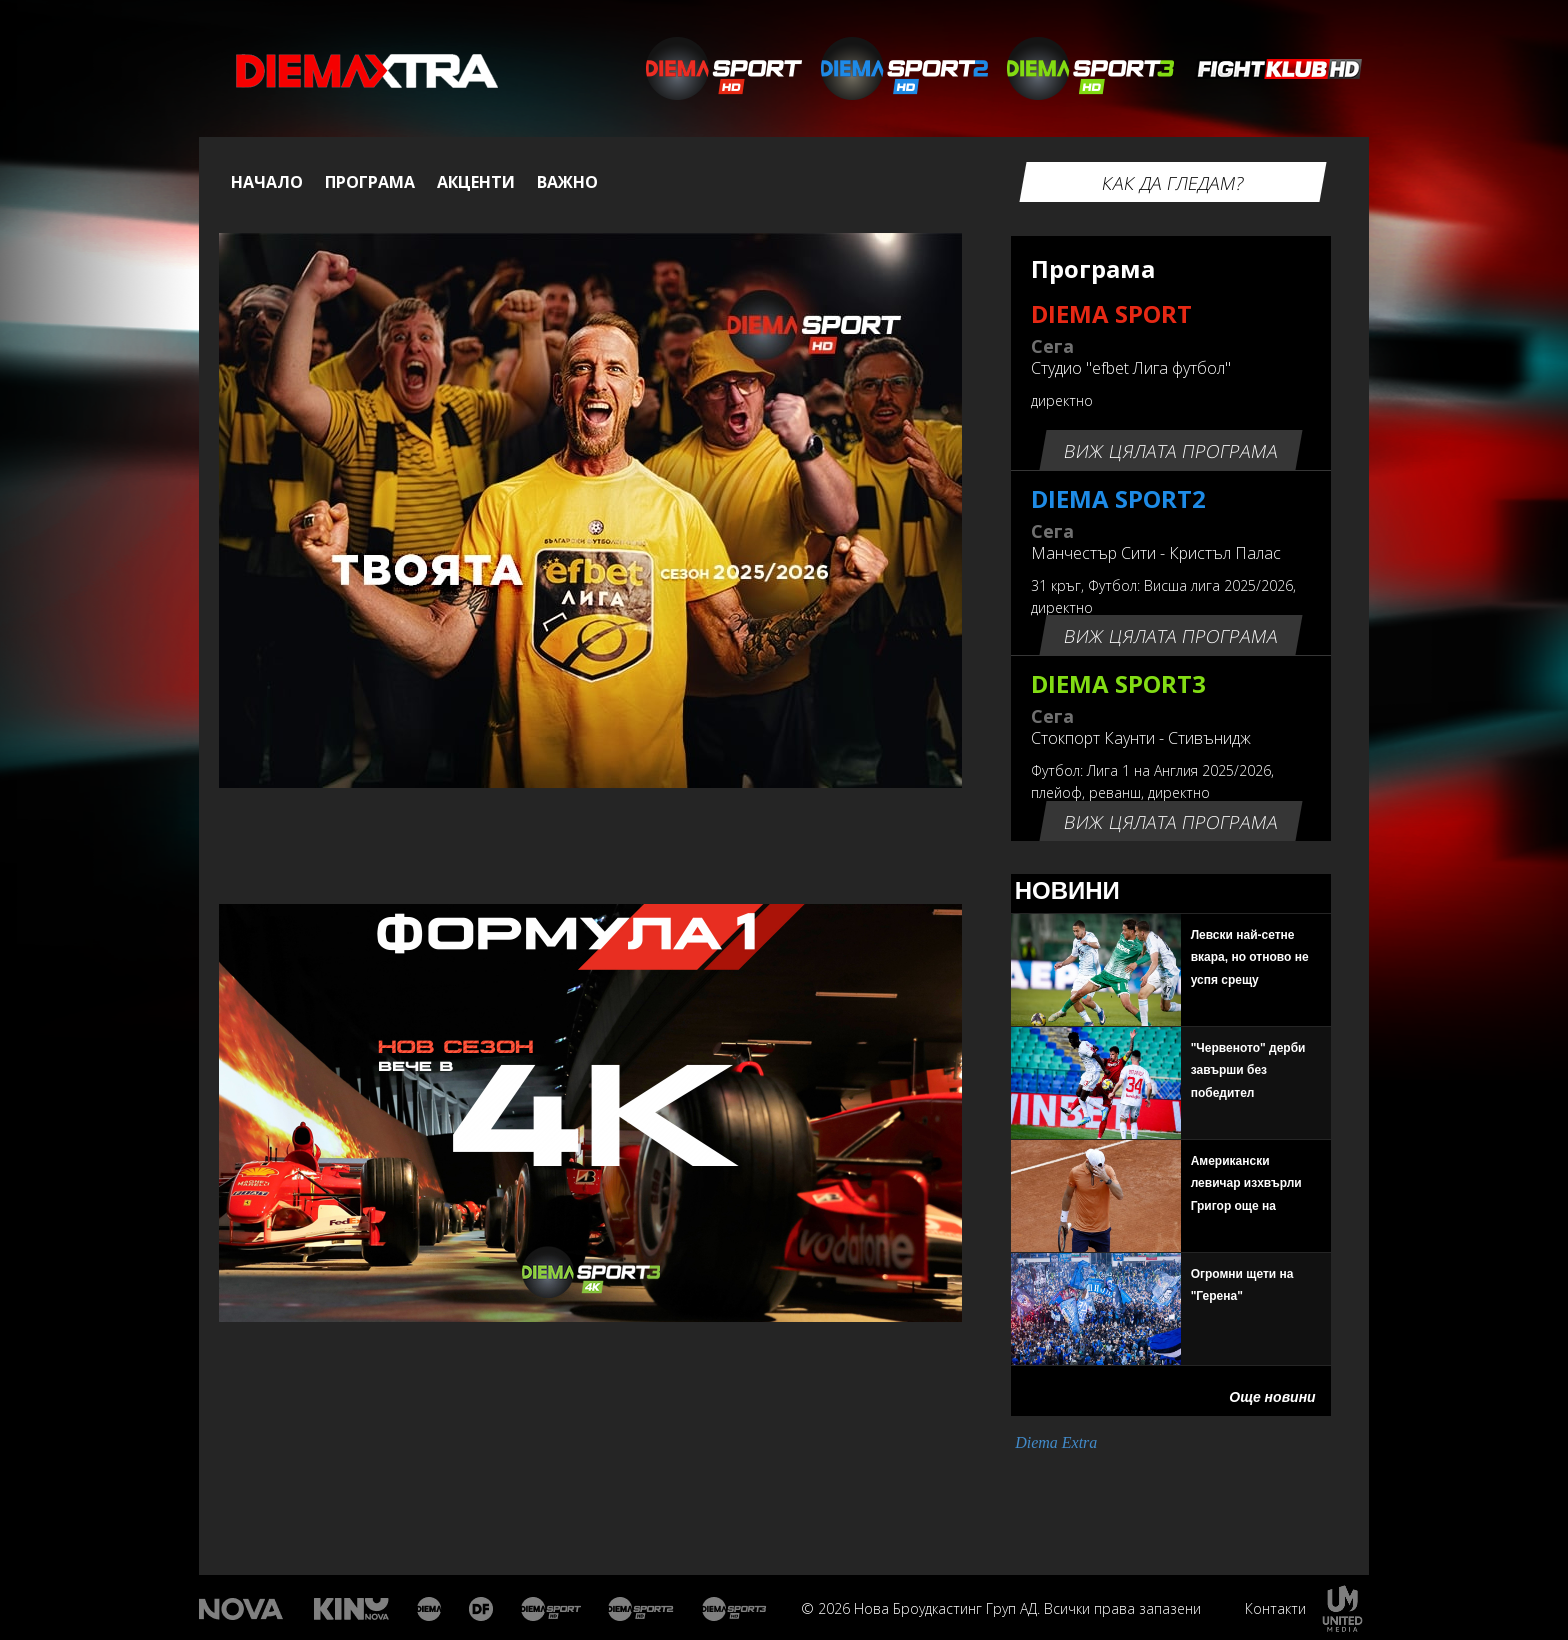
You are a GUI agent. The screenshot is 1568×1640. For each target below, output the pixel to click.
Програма (370, 182)
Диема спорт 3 (738, 1609)
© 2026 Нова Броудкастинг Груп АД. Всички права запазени (1001, 1608)
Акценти (476, 182)
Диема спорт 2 (641, 1609)
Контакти (1275, 1608)
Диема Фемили (482, 1609)
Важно (567, 182)
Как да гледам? (1173, 183)
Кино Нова (352, 1609)
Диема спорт (551, 1609)
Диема (430, 1609)
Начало (267, 182)
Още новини (1272, 1397)
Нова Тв (243, 1609)
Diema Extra (1056, 1442)
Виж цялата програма (1170, 451)
